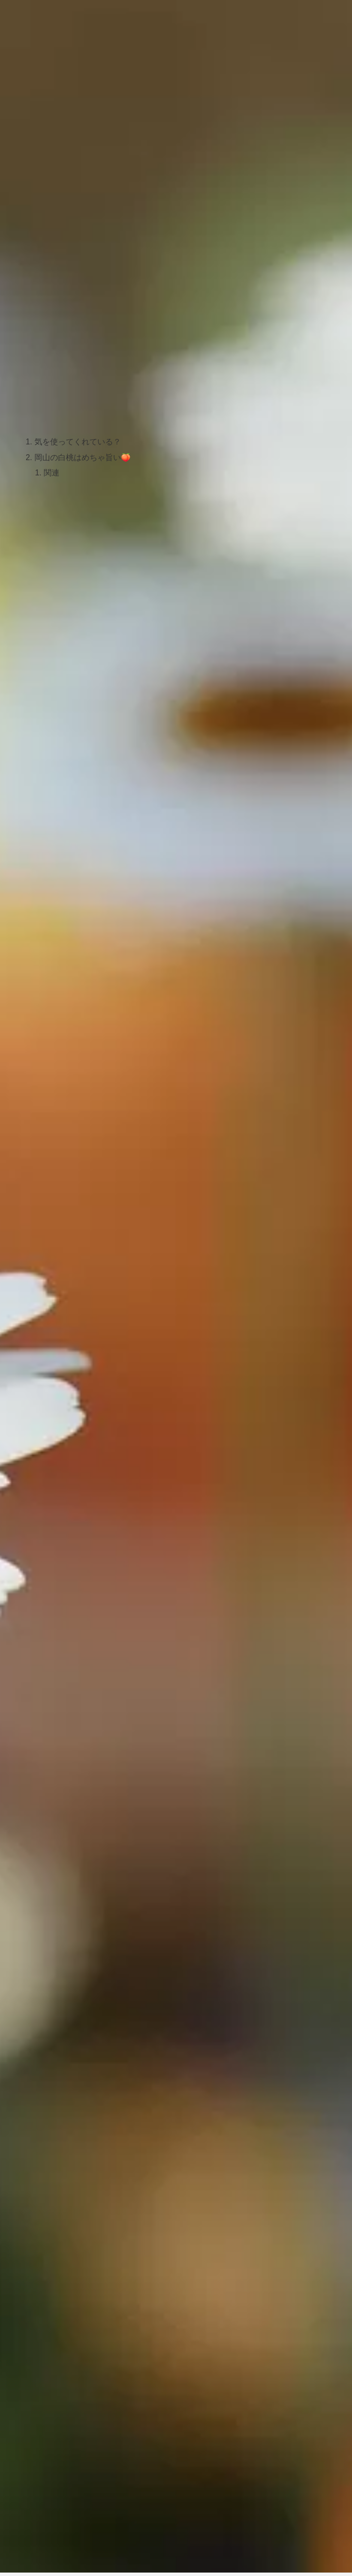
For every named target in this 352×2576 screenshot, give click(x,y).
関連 (52, 474)
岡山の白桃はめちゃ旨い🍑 (82, 458)
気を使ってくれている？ (77, 442)
